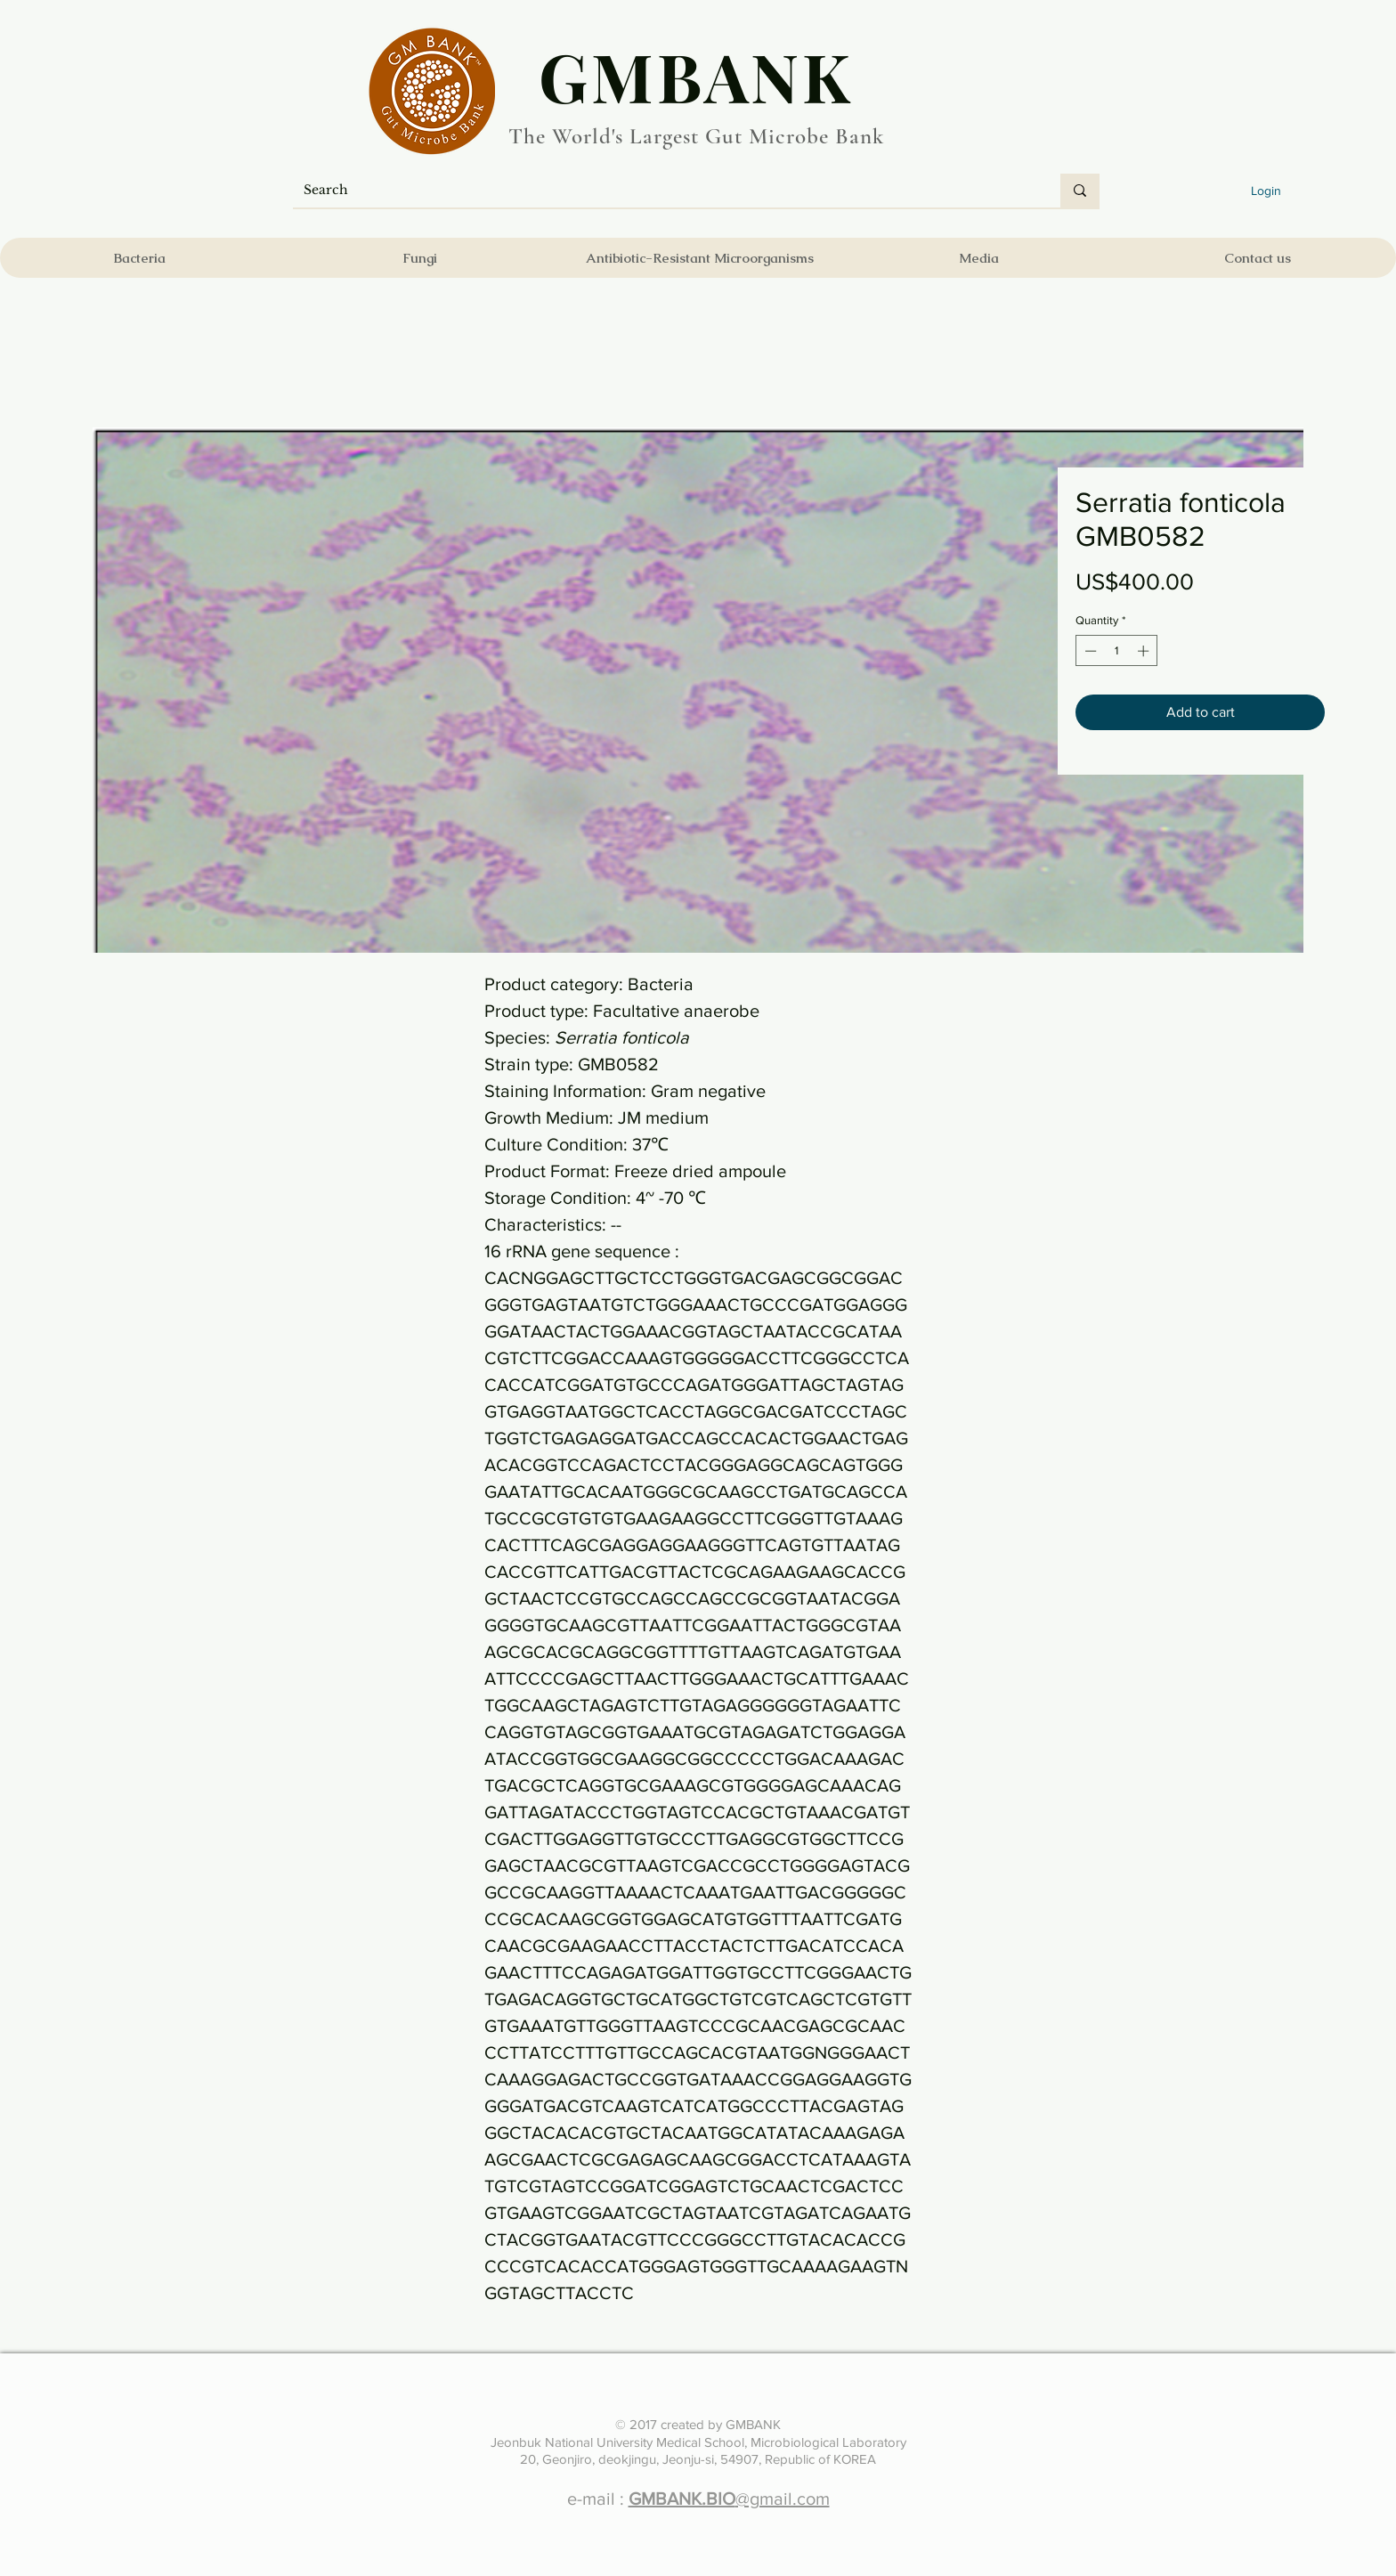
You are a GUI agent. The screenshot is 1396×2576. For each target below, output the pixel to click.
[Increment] (1145, 651)
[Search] (663, 190)
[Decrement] (1089, 651)
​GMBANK (696, 75)
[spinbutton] (1117, 651)
